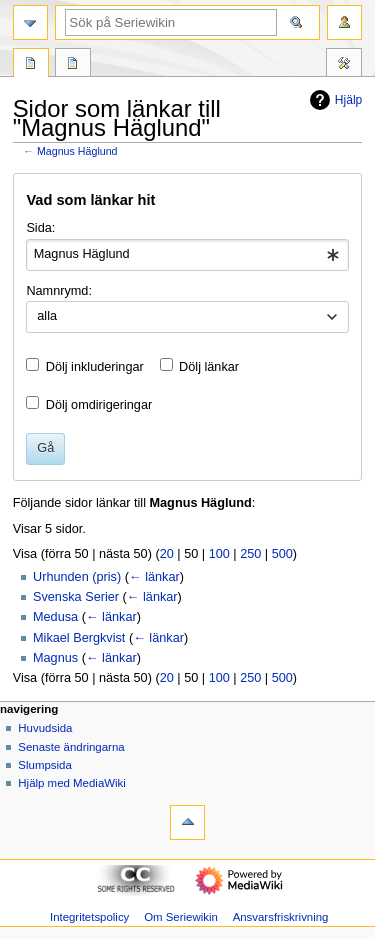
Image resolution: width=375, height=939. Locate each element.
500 (282, 554)
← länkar (154, 577)
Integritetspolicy (89, 917)
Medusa (55, 617)
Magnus (55, 658)
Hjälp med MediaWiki (72, 783)
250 (250, 554)
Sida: (40, 228)
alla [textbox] (47, 316)
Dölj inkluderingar (95, 367)
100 (219, 554)
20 (167, 554)
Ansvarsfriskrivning (281, 917)
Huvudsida (45, 728)
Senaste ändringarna (71, 747)
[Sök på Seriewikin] (171, 22)
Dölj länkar (209, 367)
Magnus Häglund (77, 151)
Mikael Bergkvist (79, 638)
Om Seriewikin (181, 917)
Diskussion (73, 65)
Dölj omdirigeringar (99, 405)
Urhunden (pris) (77, 577)
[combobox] (187, 255)
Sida (31, 65)
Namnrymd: (59, 291)
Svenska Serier (76, 597)
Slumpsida (44, 765)
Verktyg (344, 65)
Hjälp (333, 100)
